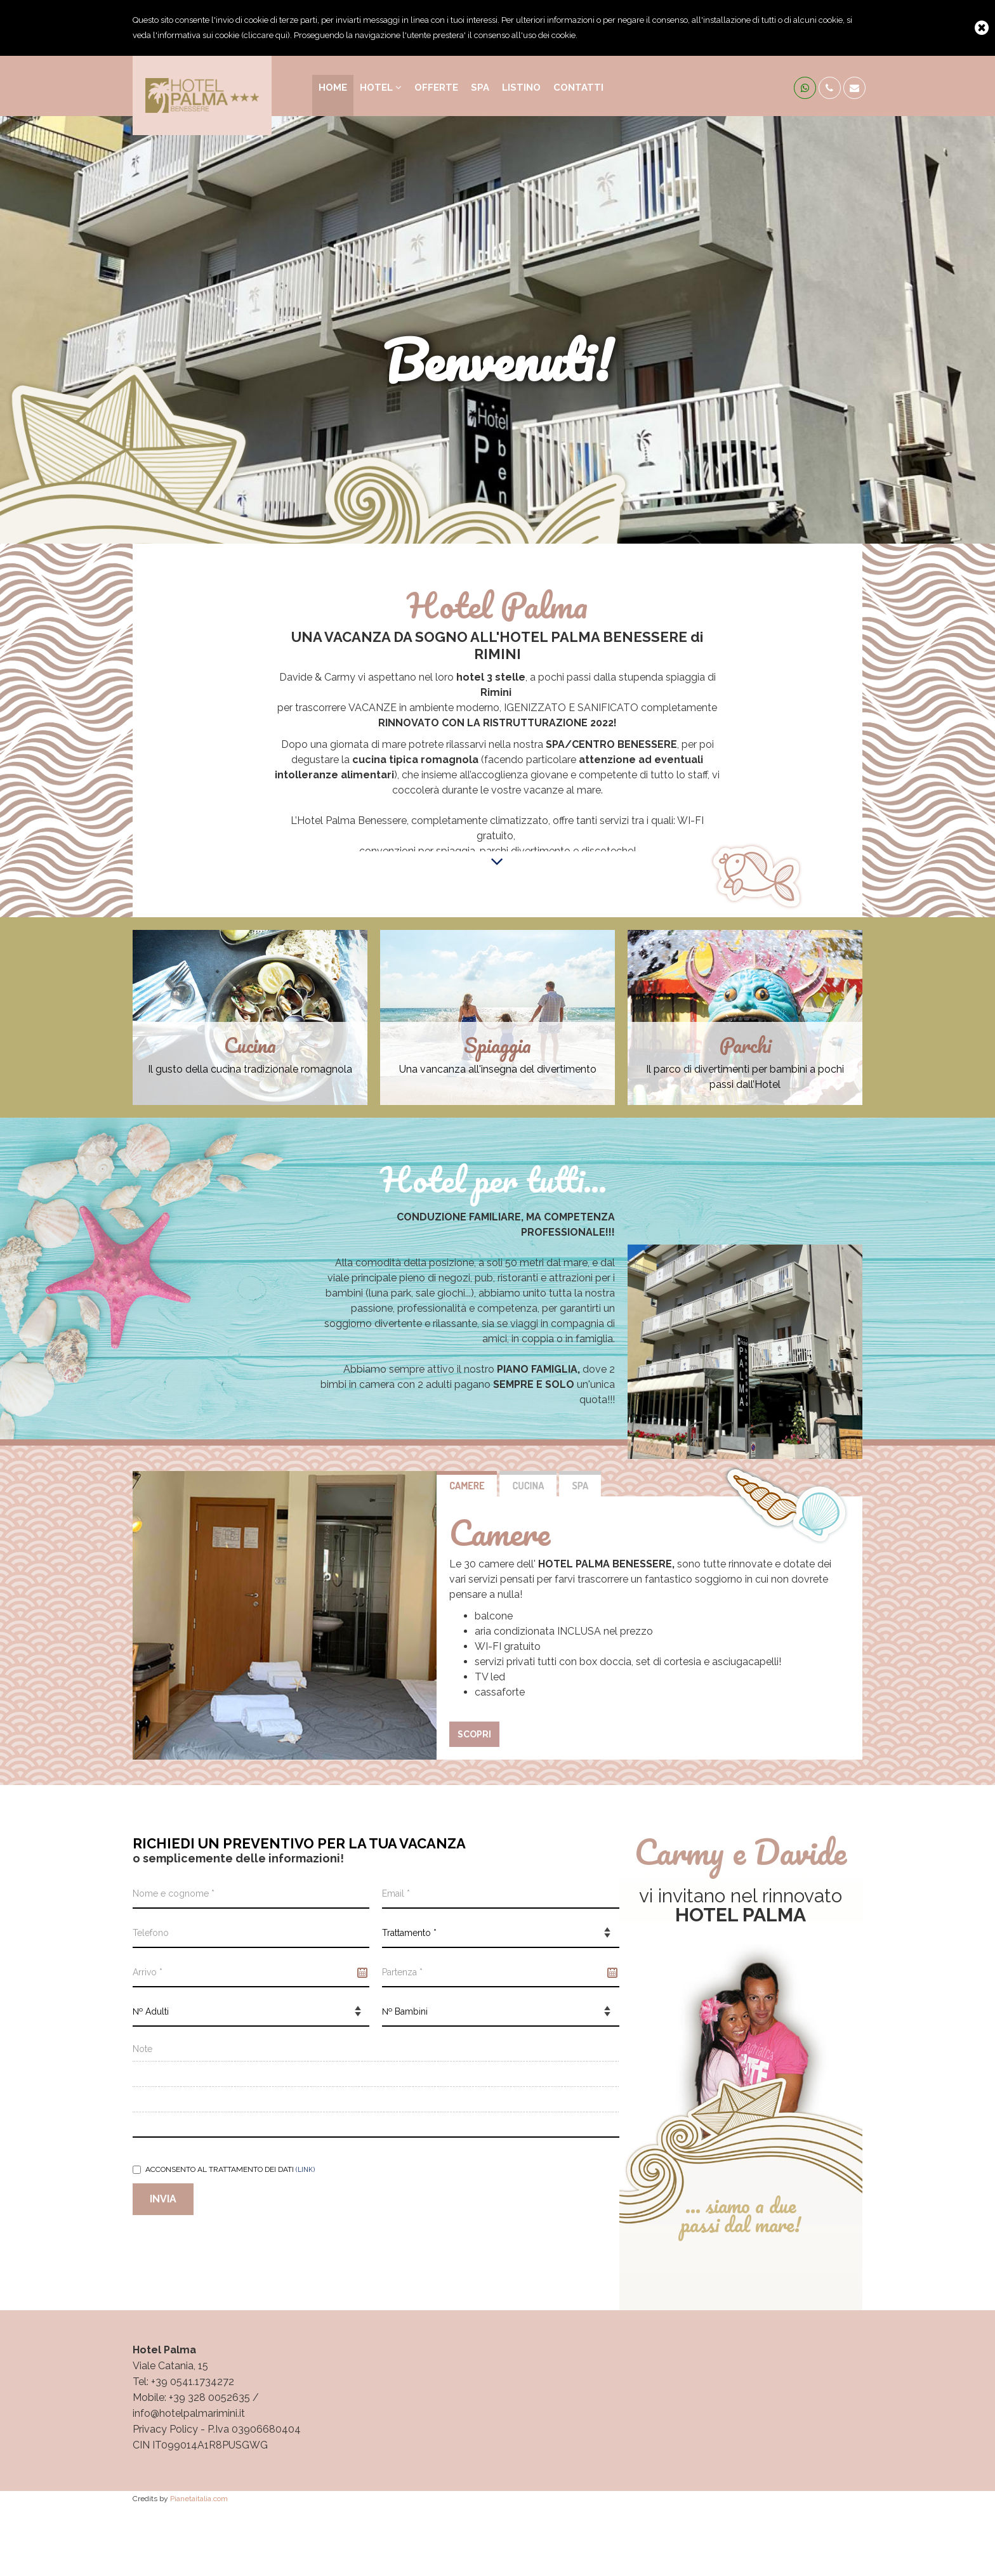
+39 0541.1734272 (192, 2382)
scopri (474, 1734)
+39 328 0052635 (209, 2397)
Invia (163, 2199)
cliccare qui (265, 35)
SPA (580, 1485)
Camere (466, 1485)
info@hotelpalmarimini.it (189, 2413)
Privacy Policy (165, 2429)
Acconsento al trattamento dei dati (224, 2169)
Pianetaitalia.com (199, 2498)
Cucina (528, 1485)
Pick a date (362, 1973)
